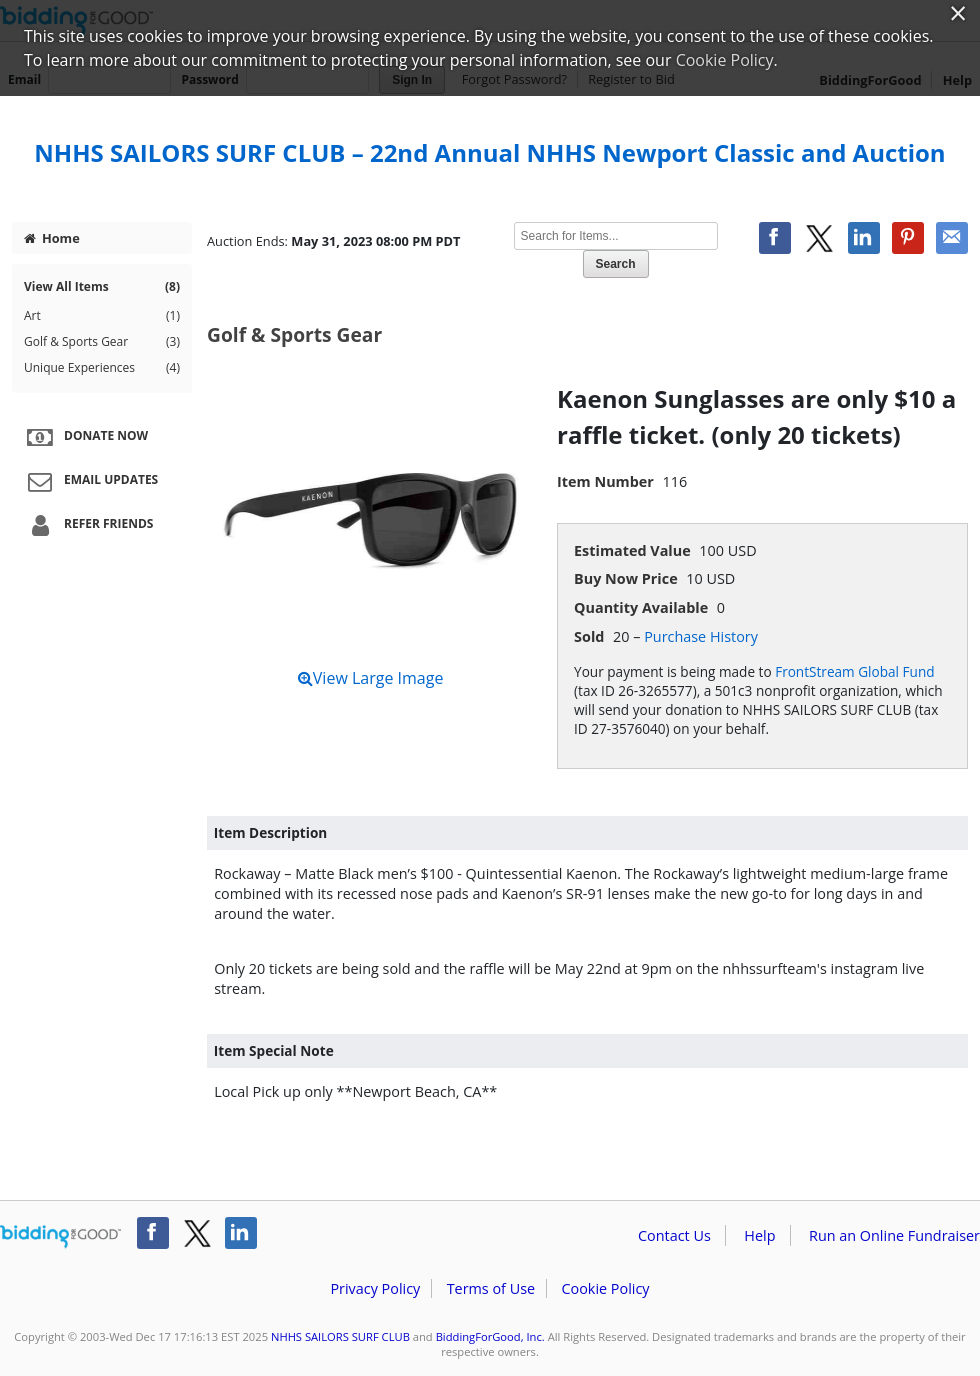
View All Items (102, 287)
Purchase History (701, 636)
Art (102, 316)
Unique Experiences (102, 368)
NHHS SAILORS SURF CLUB (340, 1336)
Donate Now (85, 437)
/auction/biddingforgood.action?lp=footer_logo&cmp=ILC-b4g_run (60, 1237)
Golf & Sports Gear (102, 342)
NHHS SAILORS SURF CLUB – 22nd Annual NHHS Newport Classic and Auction (489, 152)
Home (52, 238)
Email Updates (90, 481)
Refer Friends (87, 525)
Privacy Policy (375, 1288)
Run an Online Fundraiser (894, 1235)
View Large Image (371, 678)
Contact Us (674, 1235)
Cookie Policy (605, 1288)
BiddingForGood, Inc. (490, 1336)
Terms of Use (491, 1288)
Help (759, 1235)
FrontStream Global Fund (854, 671)
